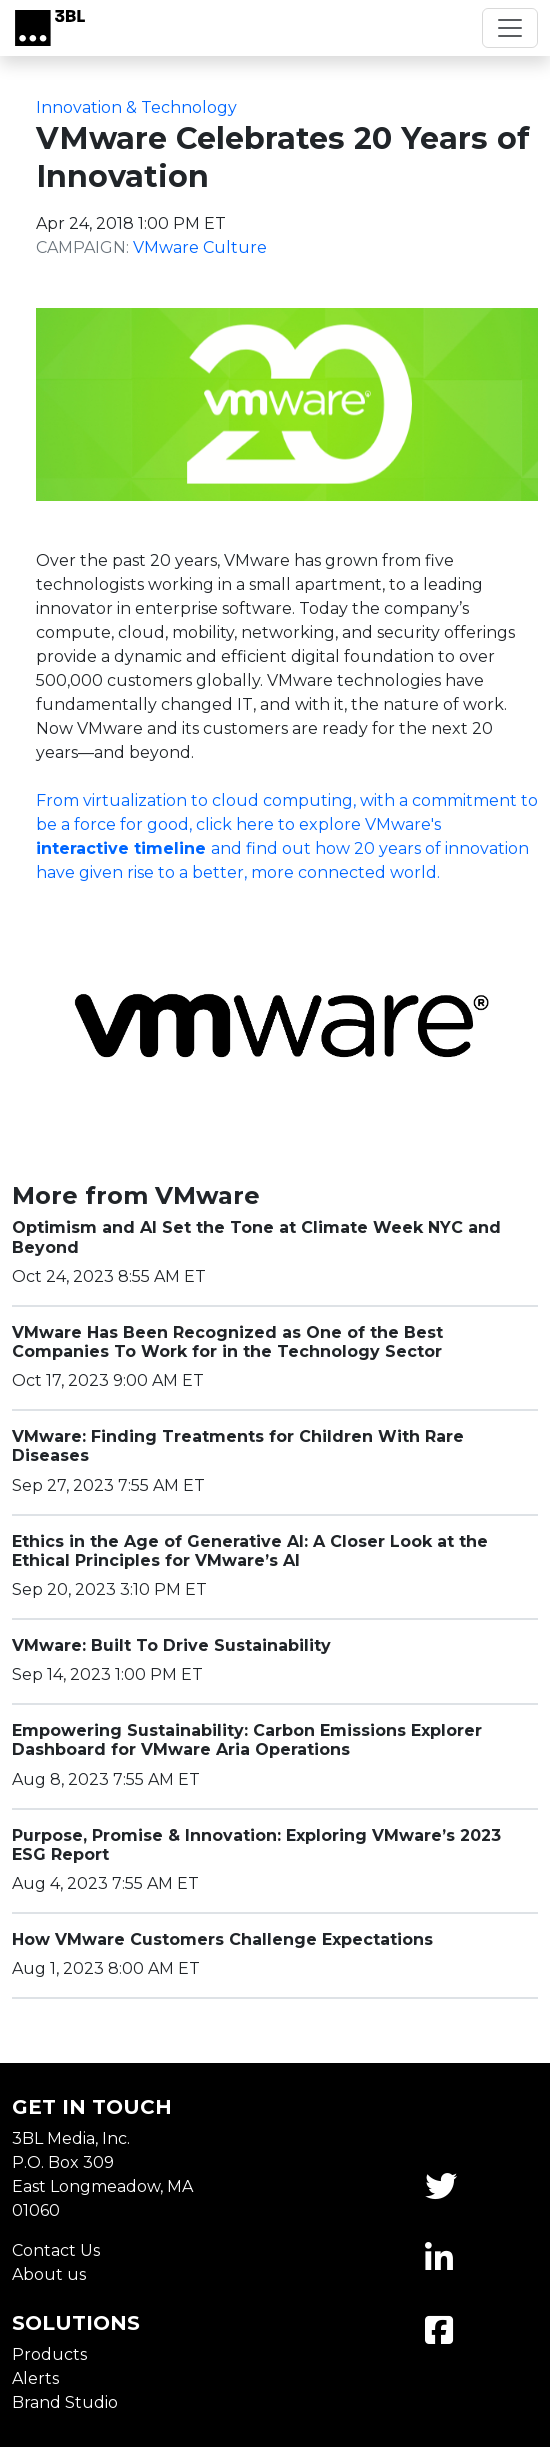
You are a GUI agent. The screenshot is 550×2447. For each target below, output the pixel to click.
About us (49, 2274)
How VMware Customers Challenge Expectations (222, 1939)
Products (49, 2354)
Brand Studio (65, 2402)
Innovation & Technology (136, 107)
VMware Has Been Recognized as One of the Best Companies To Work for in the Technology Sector (227, 1342)
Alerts (35, 2378)
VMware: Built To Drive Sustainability (171, 1645)
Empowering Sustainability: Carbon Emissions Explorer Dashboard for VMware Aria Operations (247, 1740)
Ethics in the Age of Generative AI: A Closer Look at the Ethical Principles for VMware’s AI (250, 1551)
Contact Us (56, 2250)
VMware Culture (200, 247)
